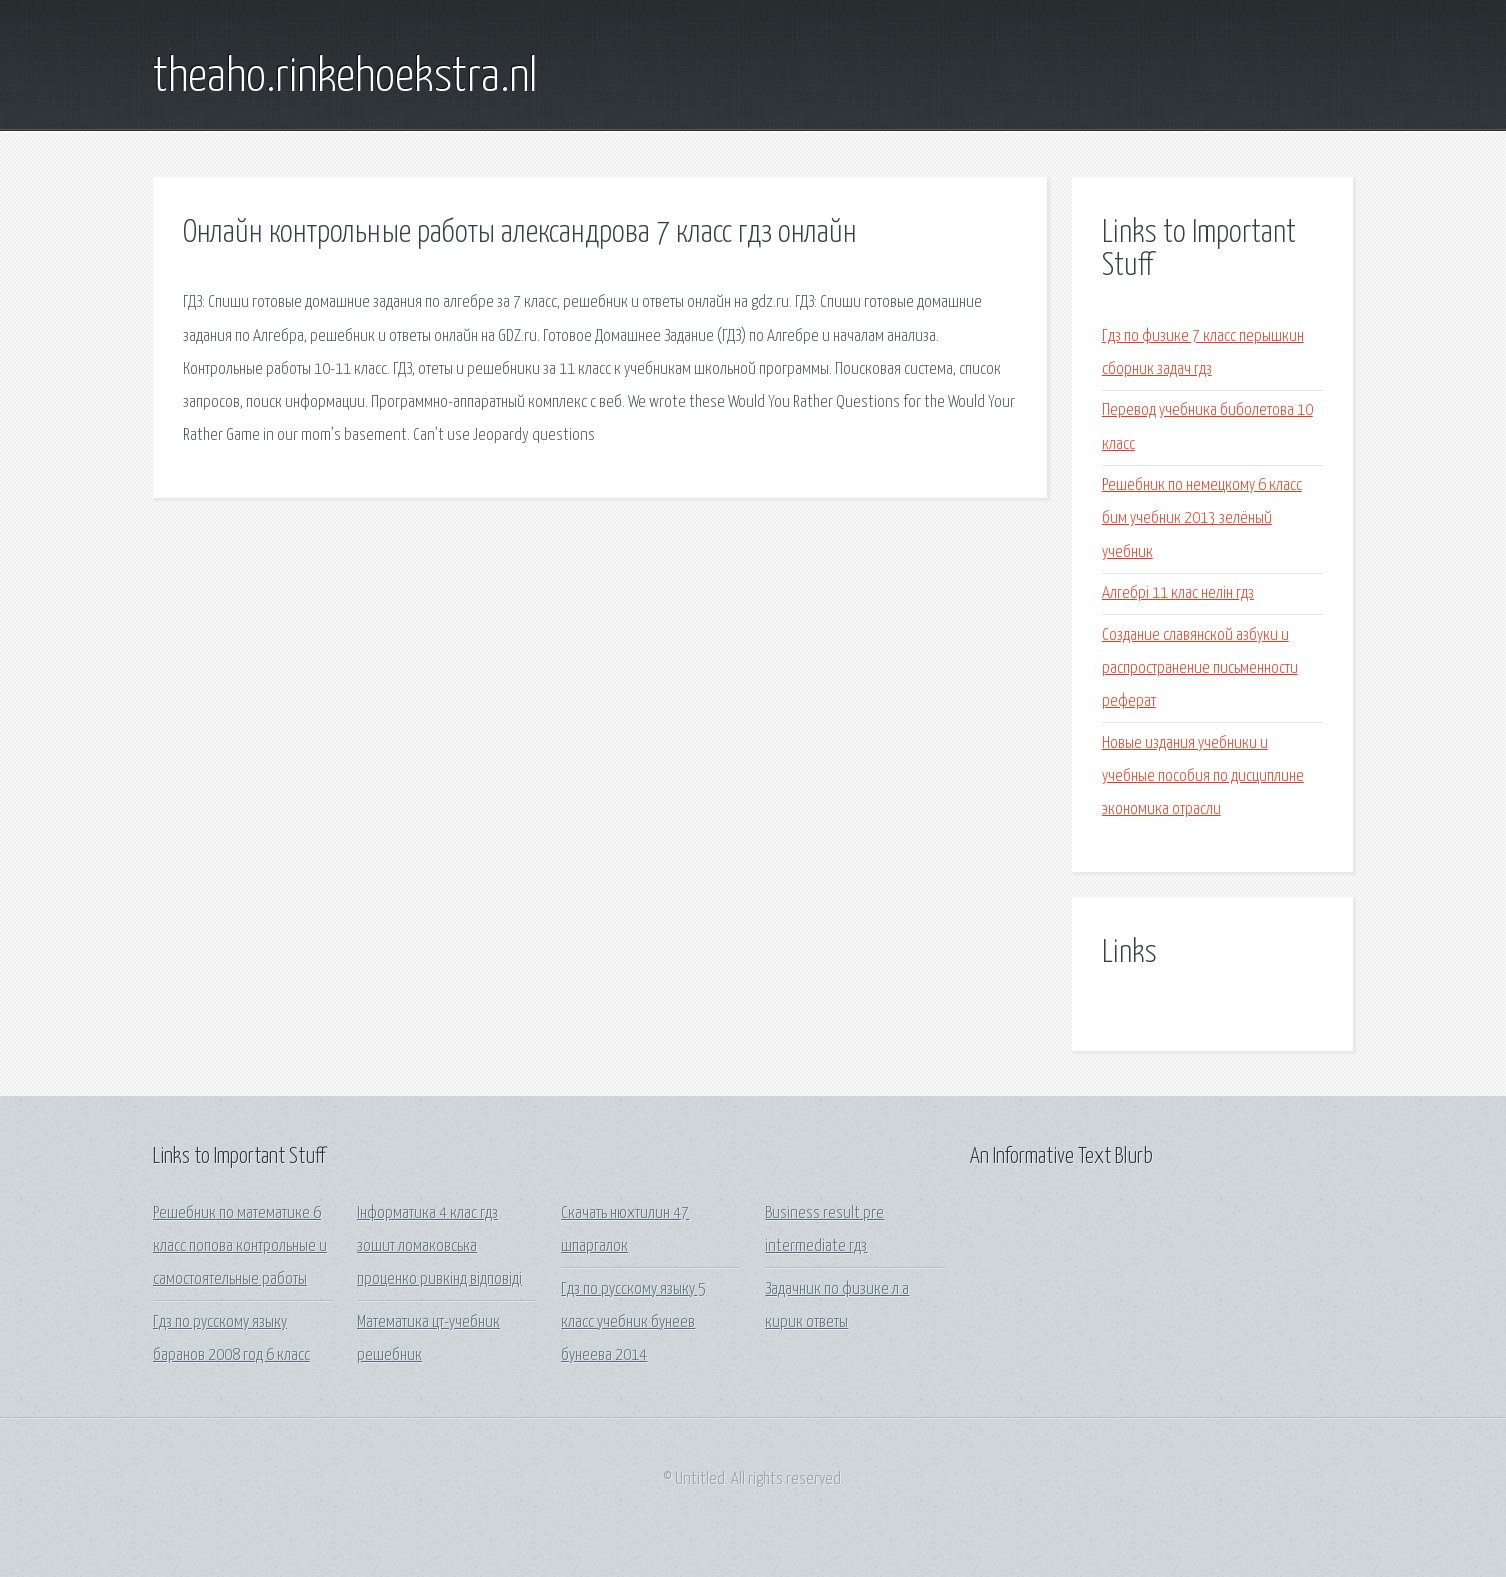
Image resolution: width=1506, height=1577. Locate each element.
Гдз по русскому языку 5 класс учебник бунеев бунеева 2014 (633, 1323)
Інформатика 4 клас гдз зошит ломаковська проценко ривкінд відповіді (439, 1247)
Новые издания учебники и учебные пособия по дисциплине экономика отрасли (1203, 777)
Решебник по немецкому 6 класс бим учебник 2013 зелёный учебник (1202, 519)
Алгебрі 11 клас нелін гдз (1178, 593)
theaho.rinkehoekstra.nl (345, 78)
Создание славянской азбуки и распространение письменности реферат (1200, 669)
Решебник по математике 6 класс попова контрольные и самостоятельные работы (240, 1247)
